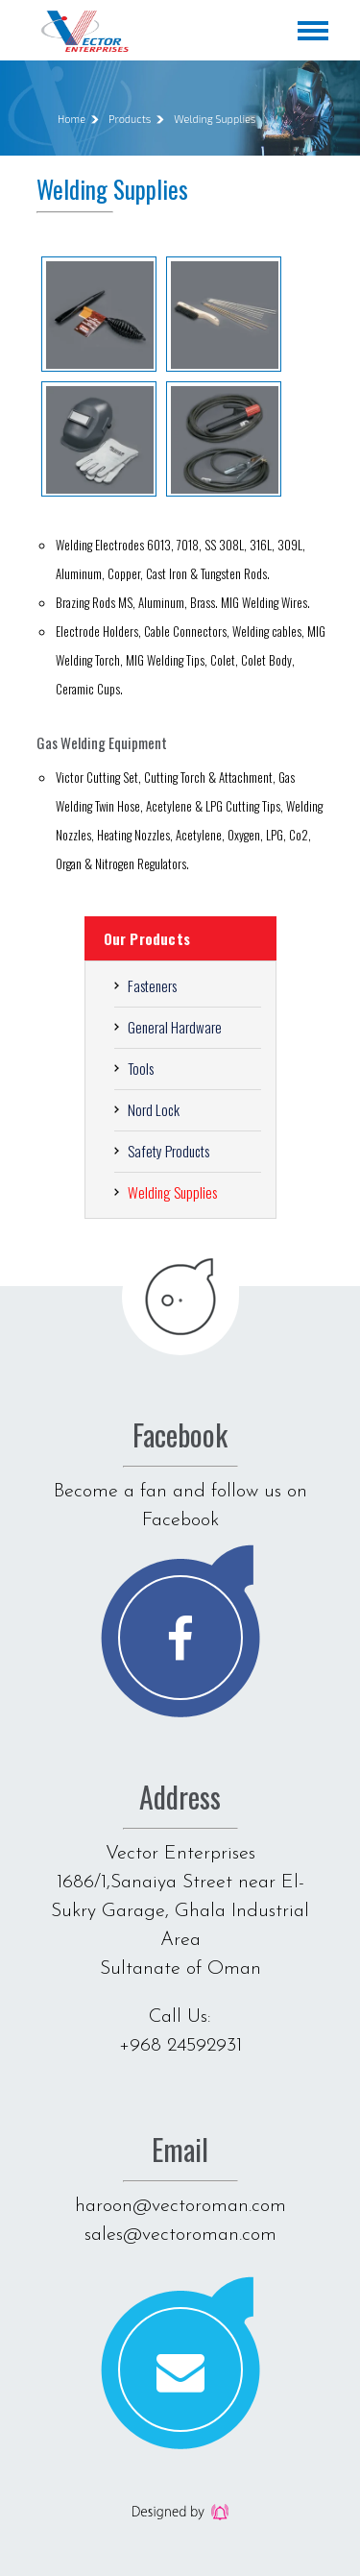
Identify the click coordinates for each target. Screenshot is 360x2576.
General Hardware (175, 1026)
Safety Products (168, 1150)
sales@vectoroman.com (180, 2235)
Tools (141, 1068)
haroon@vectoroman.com (180, 2206)
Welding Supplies (214, 118)
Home (71, 118)
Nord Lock (154, 1109)
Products (129, 118)
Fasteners (152, 985)
